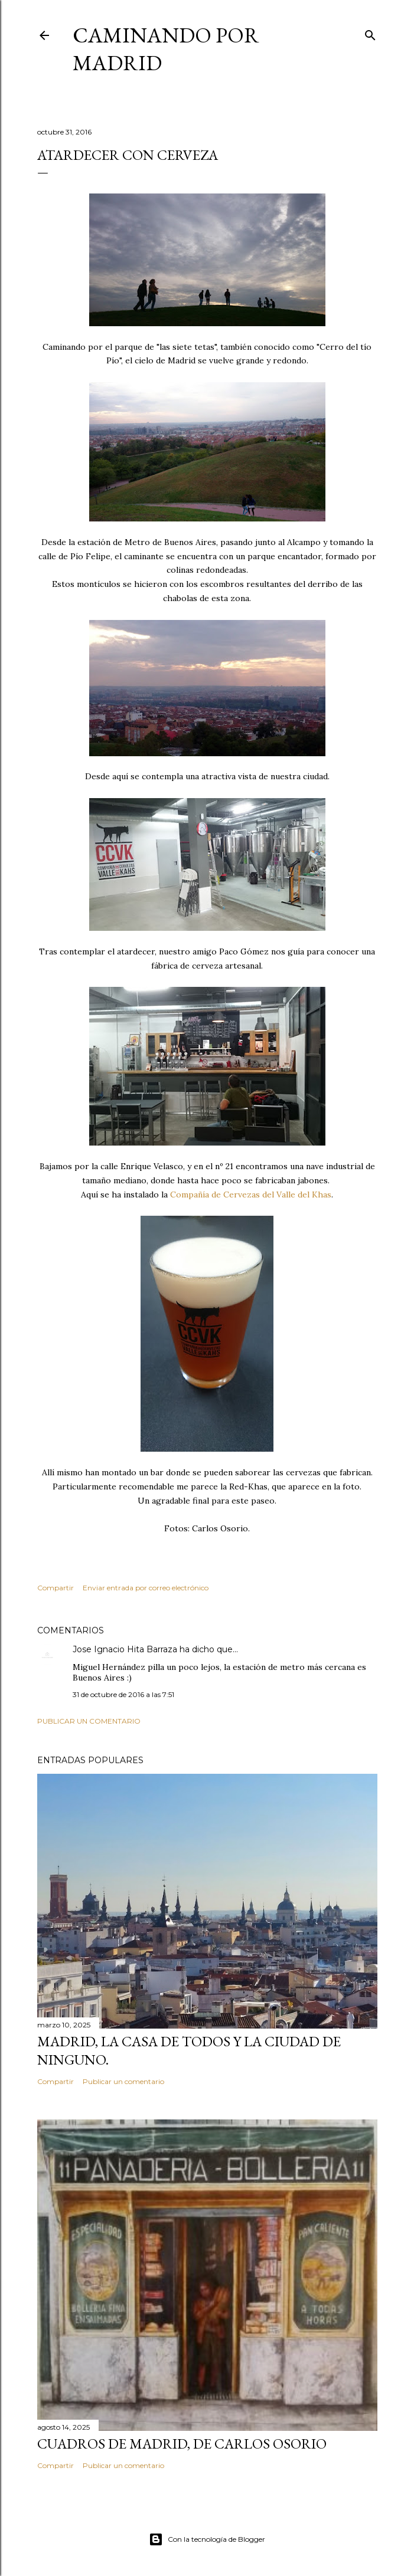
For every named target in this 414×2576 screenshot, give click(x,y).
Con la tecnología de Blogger (207, 2539)
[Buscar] (370, 32)
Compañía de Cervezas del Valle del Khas (250, 1194)
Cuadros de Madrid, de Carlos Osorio (182, 2443)
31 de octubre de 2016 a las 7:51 (123, 1694)
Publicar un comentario (89, 1721)
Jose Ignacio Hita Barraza (125, 1649)
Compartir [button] (55, 1587)
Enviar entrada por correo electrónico (145, 1587)
